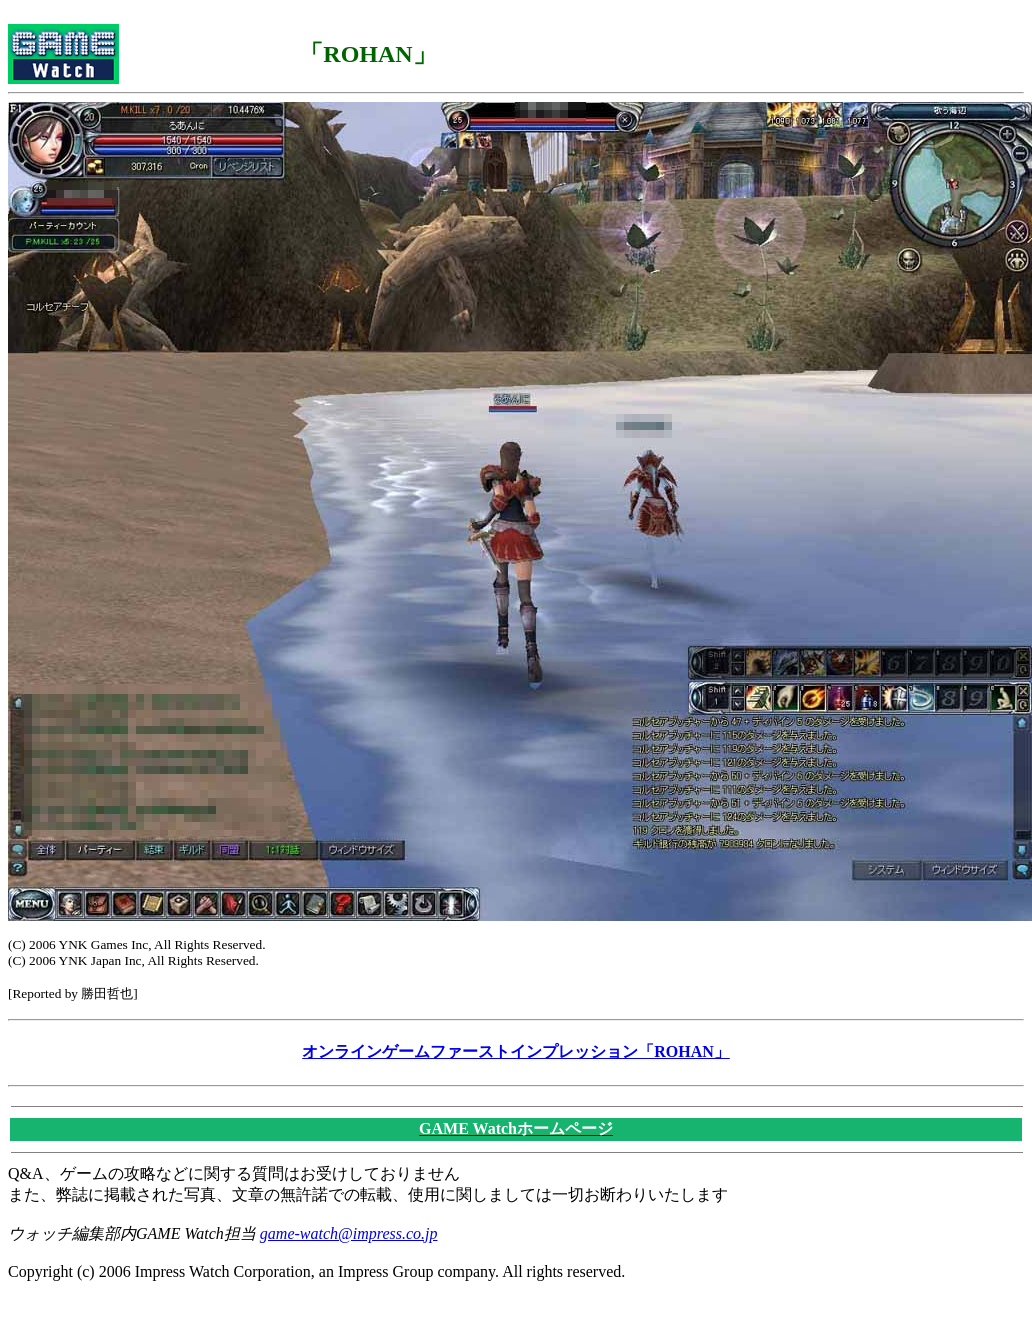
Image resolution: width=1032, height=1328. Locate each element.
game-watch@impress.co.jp (349, 1233)
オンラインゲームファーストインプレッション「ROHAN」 (516, 1051)
